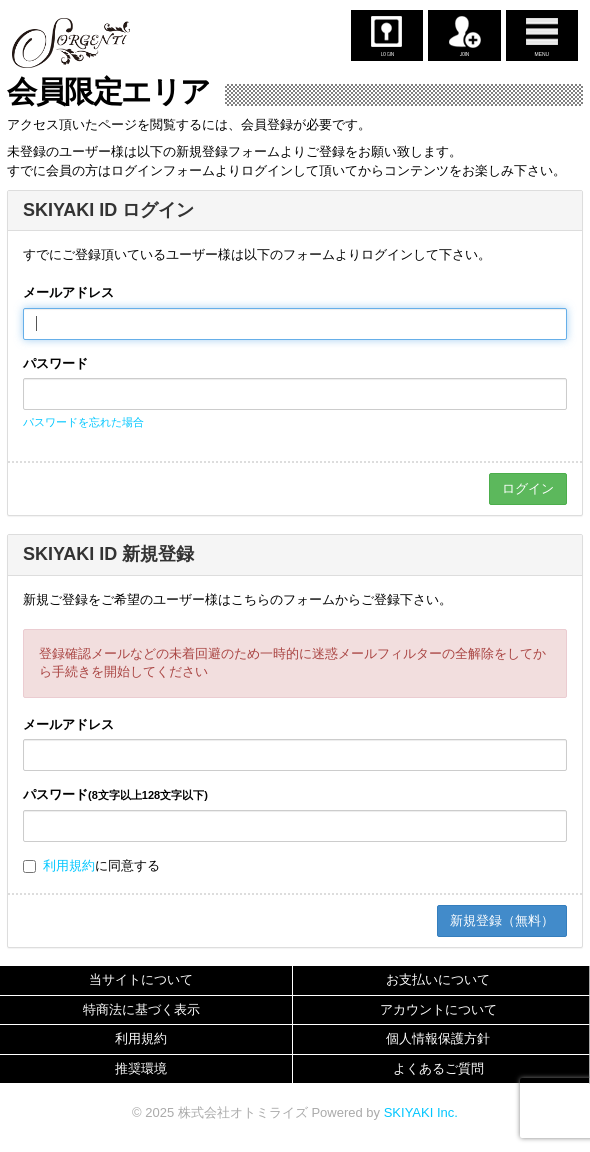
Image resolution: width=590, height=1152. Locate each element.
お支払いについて (438, 979)
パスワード (55, 363)
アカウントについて (438, 1009)
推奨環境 (141, 1068)
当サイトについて (141, 979)
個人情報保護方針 (438, 1038)
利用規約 (69, 865)
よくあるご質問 (438, 1068)
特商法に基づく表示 (141, 1009)
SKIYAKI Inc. (421, 1112)
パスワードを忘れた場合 (83, 422)
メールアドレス (68, 292)
